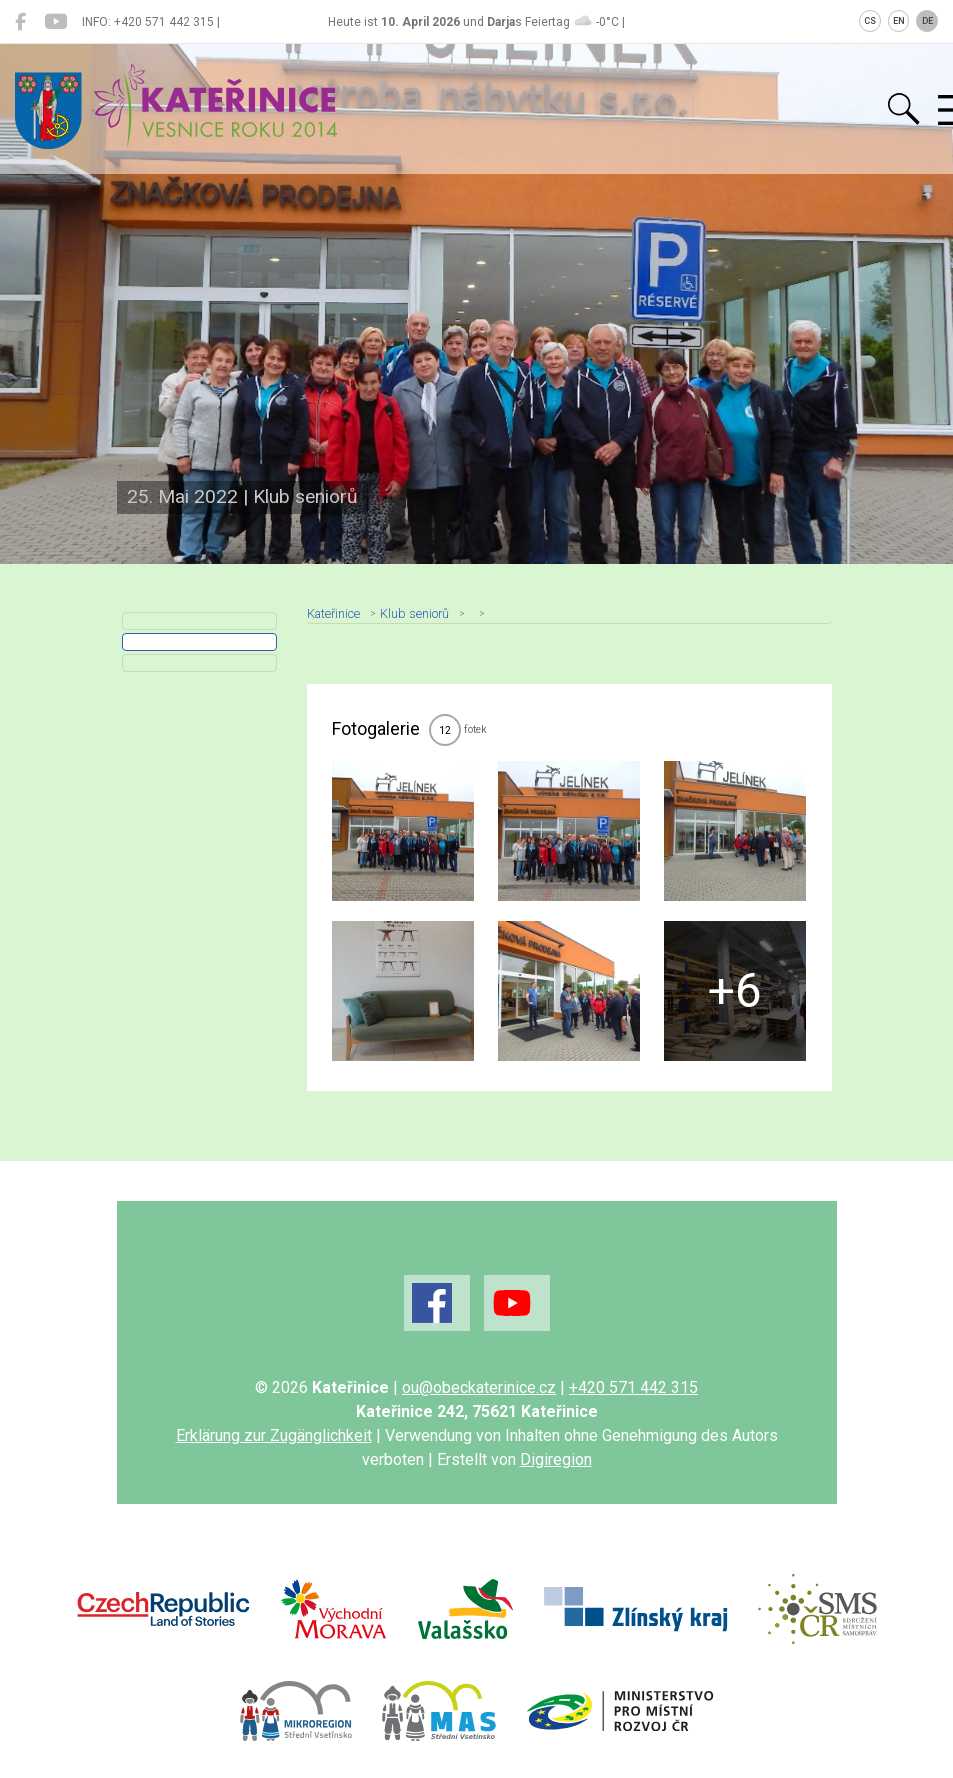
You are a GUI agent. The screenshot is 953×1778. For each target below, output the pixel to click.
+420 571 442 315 (633, 1387)
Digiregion (556, 1459)
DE (927, 21)
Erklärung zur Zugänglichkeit (274, 1435)
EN (899, 21)
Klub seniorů (414, 613)
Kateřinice (333, 613)
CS (870, 21)
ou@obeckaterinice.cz (479, 1387)
